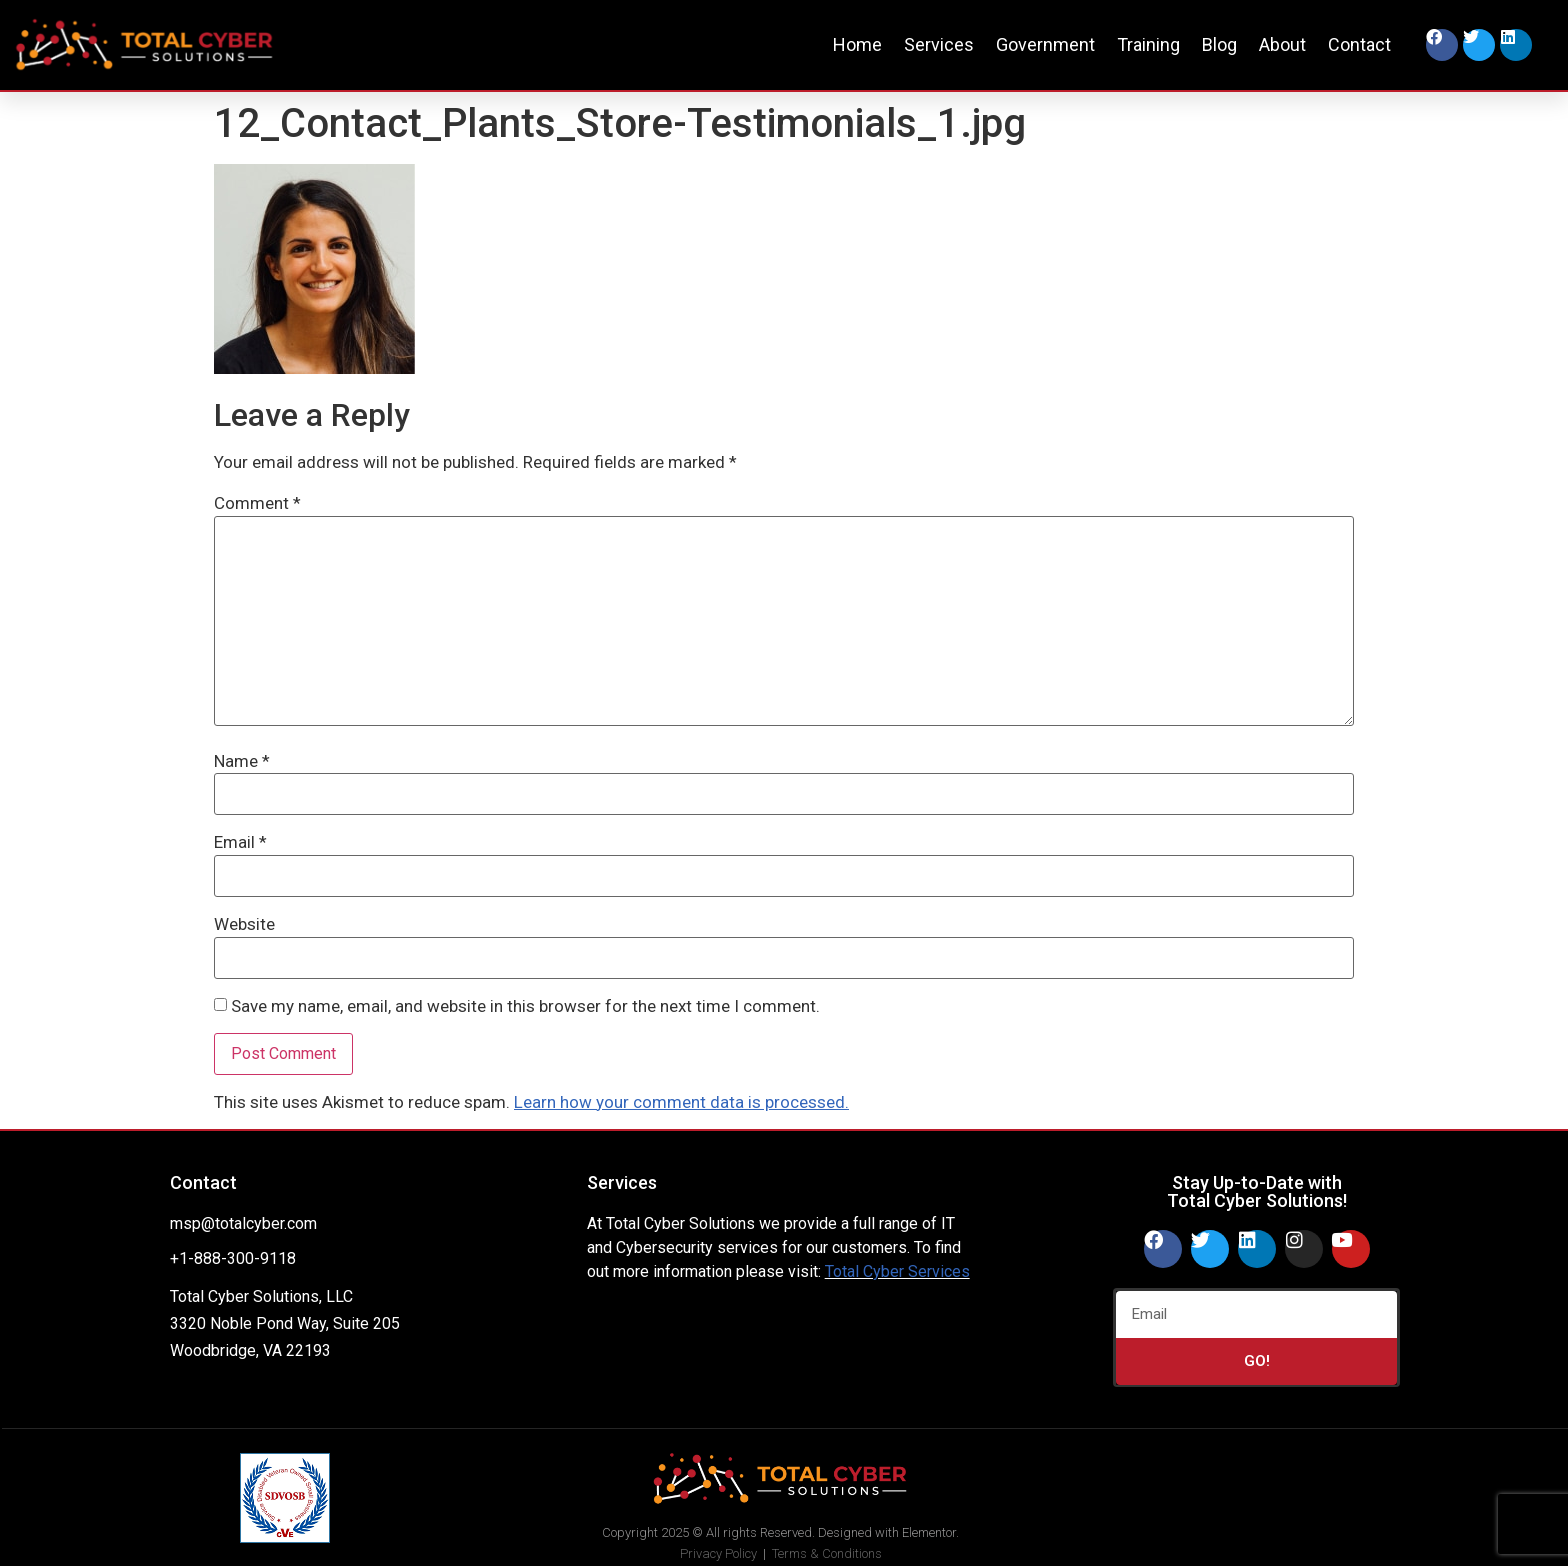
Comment (257, 503)
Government (1045, 44)
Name (242, 761)
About (1282, 44)
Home (857, 44)
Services (939, 44)
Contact (1359, 44)
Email (240, 842)
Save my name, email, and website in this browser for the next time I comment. (525, 1006)
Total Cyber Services (897, 1271)
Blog (1219, 44)
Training (1148, 44)
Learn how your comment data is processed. (681, 1102)
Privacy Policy (718, 1553)
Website (244, 924)
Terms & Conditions (827, 1553)
